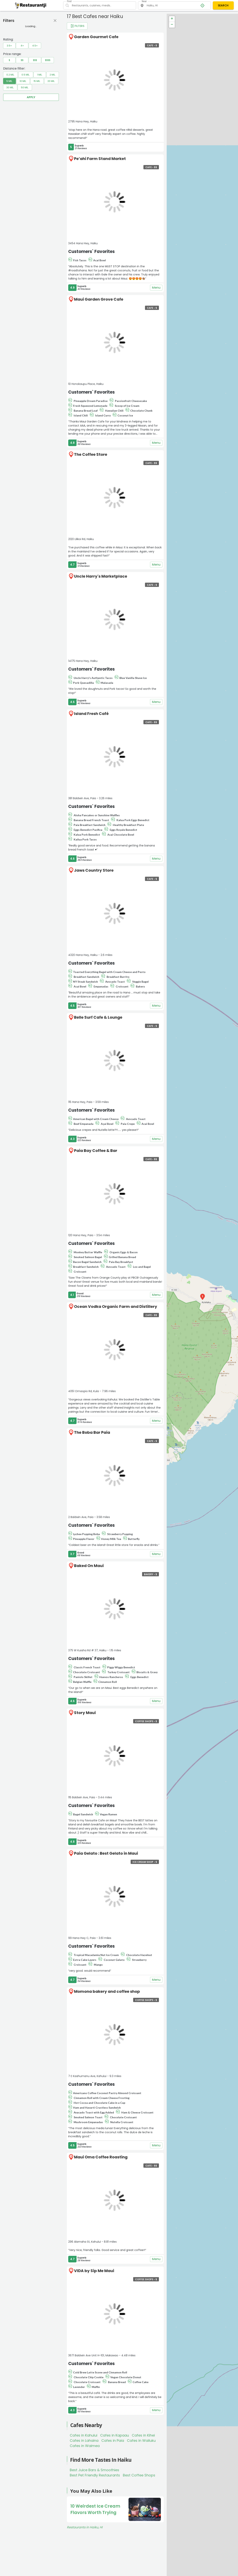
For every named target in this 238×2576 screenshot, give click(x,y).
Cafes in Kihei (143, 2435)
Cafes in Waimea (85, 2445)
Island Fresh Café (91, 714)
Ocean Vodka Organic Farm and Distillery (115, 1306)
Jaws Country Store (94, 870)
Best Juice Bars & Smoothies (94, 2470)
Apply (31, 97)
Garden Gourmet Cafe (96, 37)
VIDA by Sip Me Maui (94, 2271)
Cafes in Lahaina (84, 2440)
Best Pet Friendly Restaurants (95, 2475)
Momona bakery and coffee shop (107, 1991)
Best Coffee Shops (139, 2475)
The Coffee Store (90, 454)
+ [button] (172, 19)
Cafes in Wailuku (141, 2440)
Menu (156, 287)
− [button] (172, 25)
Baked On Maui (89, 1566)
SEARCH (223, 5)
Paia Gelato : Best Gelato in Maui (106, 1853)
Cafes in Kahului (83, 2435)
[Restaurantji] (31, 5)
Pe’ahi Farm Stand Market (100, 159)
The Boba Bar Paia (92, 1432)
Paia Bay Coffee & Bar (95, 1151)
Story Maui (85, 1713)
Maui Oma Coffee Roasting (101, 2157)
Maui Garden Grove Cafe (98, 299)
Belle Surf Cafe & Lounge (98, 1017)
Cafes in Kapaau (114, 2435)
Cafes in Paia (112, 2440)
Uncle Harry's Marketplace (100, 576)
